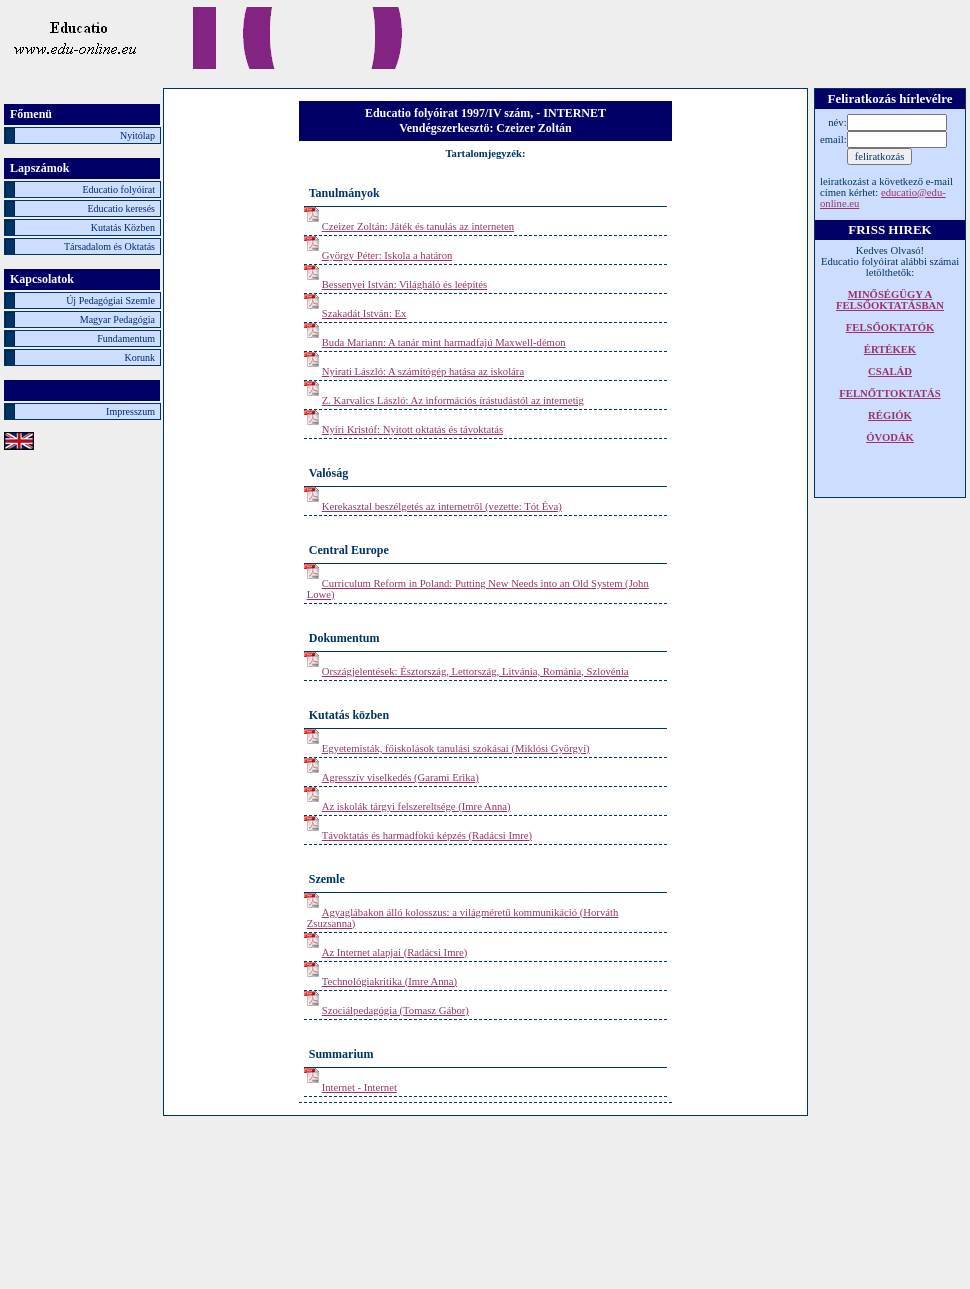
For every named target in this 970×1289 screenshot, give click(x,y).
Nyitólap (137, 135)
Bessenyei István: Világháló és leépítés (404, 284)
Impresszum (130, 411)
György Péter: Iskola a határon (387, 255)
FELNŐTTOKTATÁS (889, 393)
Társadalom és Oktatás (109, 246)
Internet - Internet (359, 1087)
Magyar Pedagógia (117, 319)
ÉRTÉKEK (890, 349)
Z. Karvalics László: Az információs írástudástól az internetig (453, 400)
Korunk (139, 357)
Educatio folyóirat (119, 189)
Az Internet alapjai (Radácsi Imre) (395, 952)
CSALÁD (890, 371)
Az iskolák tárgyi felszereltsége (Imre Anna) (416, 806)
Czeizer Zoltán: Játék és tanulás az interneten (418, 226)
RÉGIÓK (890, 415)
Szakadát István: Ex (364, 313)
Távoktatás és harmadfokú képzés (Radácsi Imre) (427, 835)
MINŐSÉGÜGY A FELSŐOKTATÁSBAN (890, 300)
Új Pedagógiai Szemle (110, 300)
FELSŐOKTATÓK (890, 327)
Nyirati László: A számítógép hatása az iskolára (423, 371)
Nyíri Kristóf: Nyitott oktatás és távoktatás (412, 429)
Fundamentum (126, 338)
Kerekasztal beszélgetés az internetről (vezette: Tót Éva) (442, 506)
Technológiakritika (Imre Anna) (389, 981)
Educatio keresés (121, 208)
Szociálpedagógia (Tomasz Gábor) (395, 1010)
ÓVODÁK (890, 437)
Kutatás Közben (123, 227)
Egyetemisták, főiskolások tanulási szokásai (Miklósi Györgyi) (456, 748)
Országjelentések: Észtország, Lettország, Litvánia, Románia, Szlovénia (475, 671)
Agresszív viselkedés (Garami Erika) (400, 777)
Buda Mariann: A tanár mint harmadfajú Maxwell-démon (444, 342)
